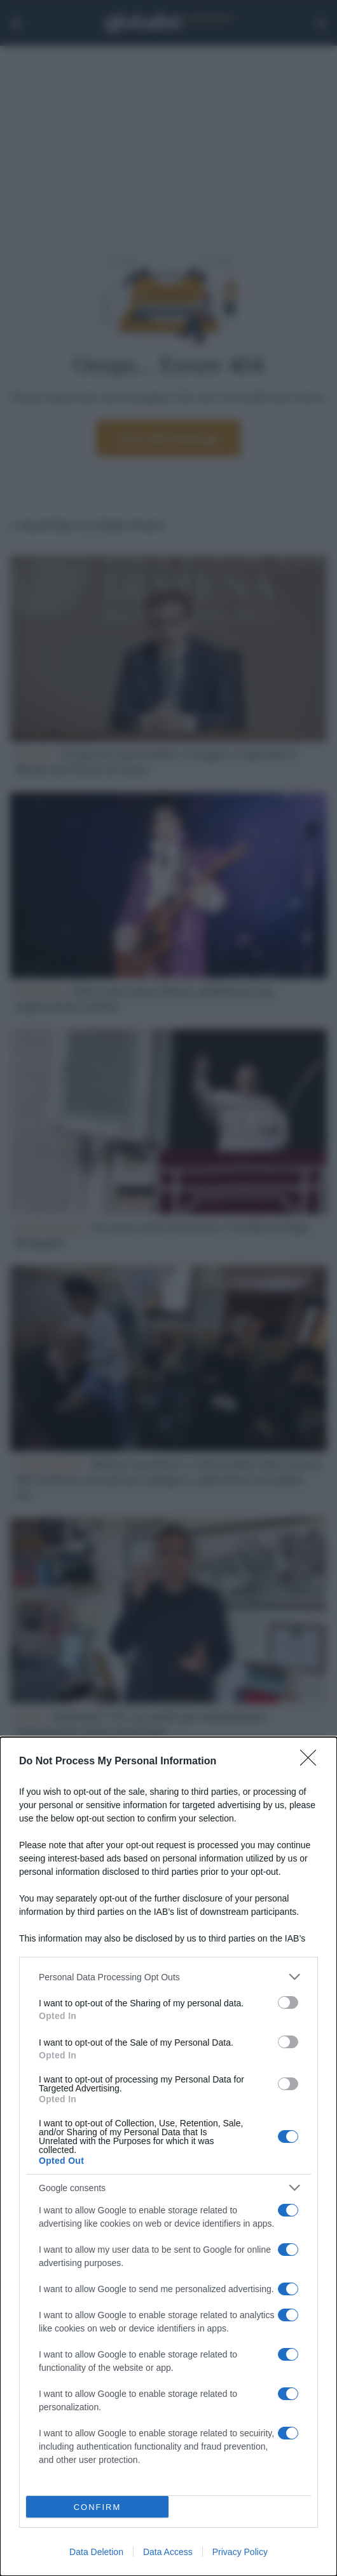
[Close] (312, 1762)
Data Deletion (96, 2552)
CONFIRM (97, 2507)
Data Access (168, 2552)
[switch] (288, 2002)
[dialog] (168, 2156)
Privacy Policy (240, 2552)
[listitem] (168, 1976)
